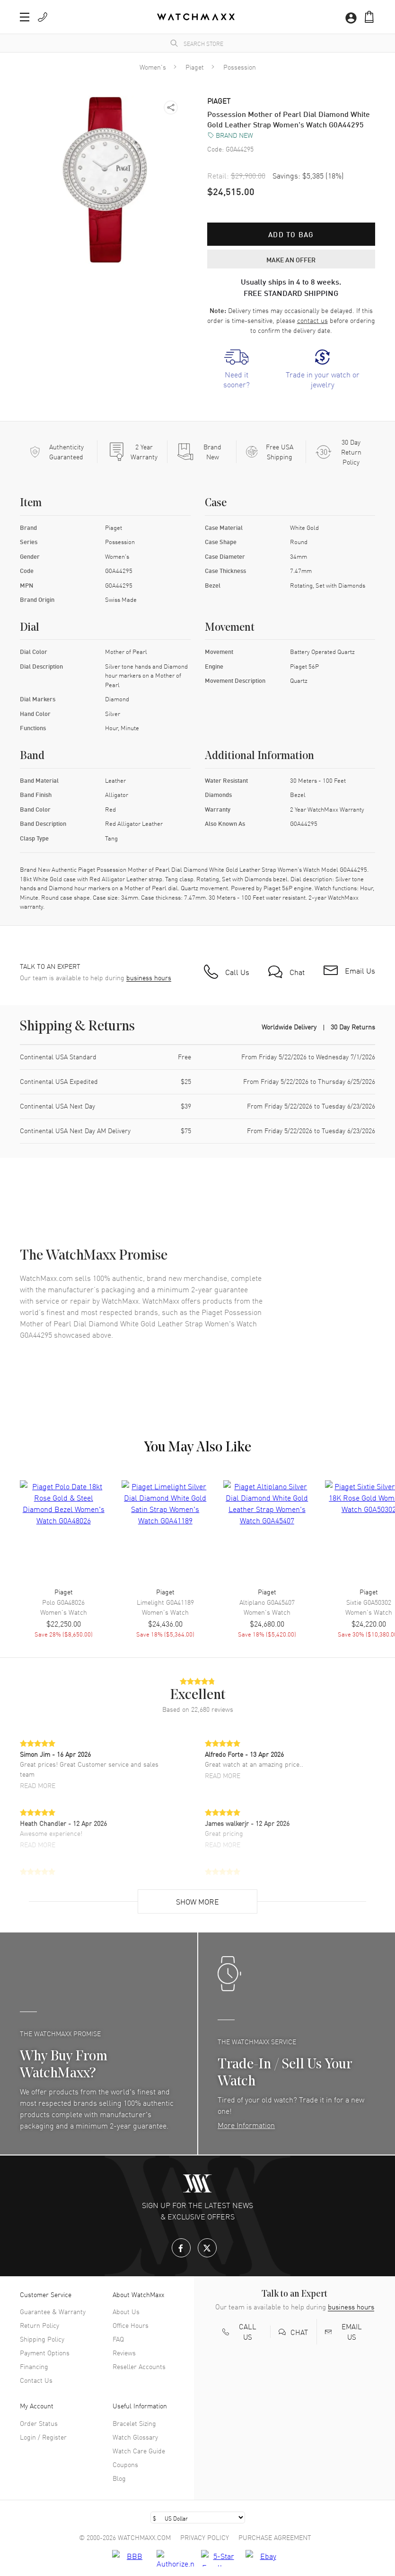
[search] (174, 43)
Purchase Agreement (274, 2537)
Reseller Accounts (139, 2366)
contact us (312, 320)
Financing (34, 2366)
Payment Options (45, 2352)
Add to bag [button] (291, 234)
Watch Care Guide (139, 2450)
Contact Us (36, 2380)
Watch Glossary (135, 2437)
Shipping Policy (42, 2339)
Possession (239, 67)
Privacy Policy (204, 2537)
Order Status (39, 2423)
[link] (236, 369)
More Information (246, 2124)
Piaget (194, 67)
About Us (126, 2311)
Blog (119, 2478)
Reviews (124, 2352)
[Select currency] (197, 2517)
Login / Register (43, 2437)
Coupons (125, 2464)
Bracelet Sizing (134, 2423)
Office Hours (131, 2325)
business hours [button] (148, 978)
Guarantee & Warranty (53, 2311)
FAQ (118, 2339)
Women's (153, 67)
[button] (24, 17)
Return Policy (39, 2325)
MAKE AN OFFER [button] (291, 259)
